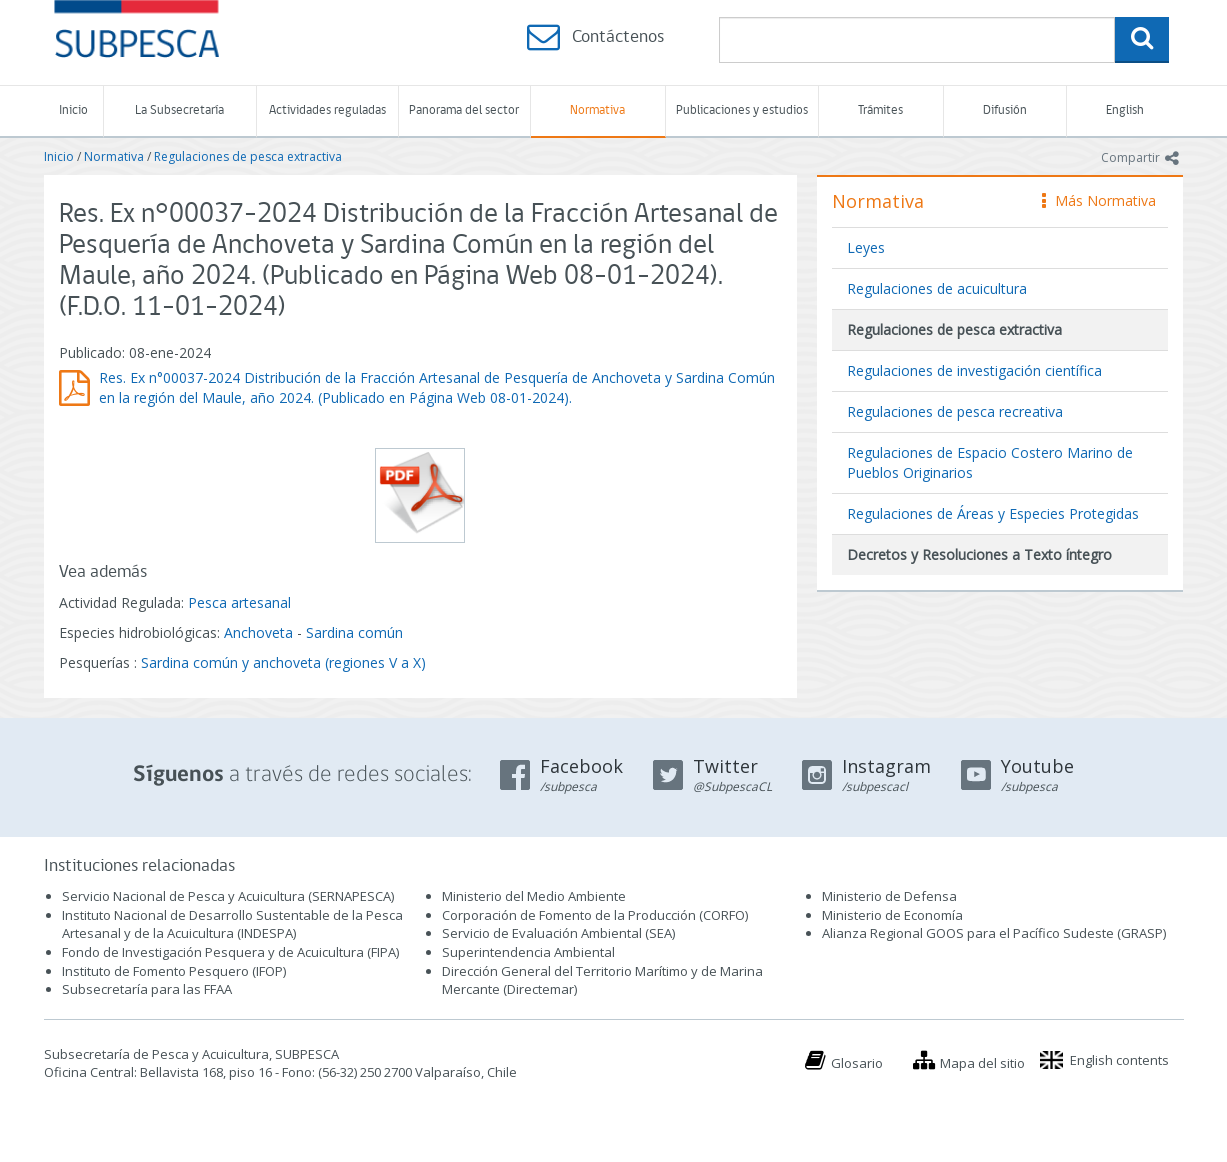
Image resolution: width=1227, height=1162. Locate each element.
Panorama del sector (464, 110)
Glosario (857, 1063)
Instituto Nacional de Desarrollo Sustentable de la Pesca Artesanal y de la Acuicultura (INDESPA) (232, 924)
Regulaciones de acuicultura (937, 288)
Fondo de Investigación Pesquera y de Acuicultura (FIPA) (230, 952)
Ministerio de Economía (892, 915)
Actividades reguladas (327, 110)
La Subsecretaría (179, 110)
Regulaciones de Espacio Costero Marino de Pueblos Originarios (990, 462)
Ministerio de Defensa (889, 896)
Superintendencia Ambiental (528, 952)
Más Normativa (1099, 200)
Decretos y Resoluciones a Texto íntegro (979, 554)
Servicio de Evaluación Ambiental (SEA (557, 933)
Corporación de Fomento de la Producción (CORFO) (595, 915)
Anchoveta (258, 632)
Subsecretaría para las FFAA (147, 989)
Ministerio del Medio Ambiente (534, 896)
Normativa (597, 110)
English (1125, 110)
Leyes (866, 247)
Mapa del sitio (982, 1063)
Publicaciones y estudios (742, 110)
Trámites (880, 110)
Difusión (1005, 110)
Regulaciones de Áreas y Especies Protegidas (993, 513)
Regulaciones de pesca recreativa (955, 411)
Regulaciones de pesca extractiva (248, 156)
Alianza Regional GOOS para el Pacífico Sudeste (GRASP (992, 933)
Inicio (73, 110)
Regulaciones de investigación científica (974, 370)
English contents (1119, 1060)
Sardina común (354, 632)
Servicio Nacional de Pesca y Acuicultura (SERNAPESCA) (228, 896)
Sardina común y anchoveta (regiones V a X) (283, 662)
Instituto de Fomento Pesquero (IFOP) (174, 971)
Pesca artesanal (239, 602)
